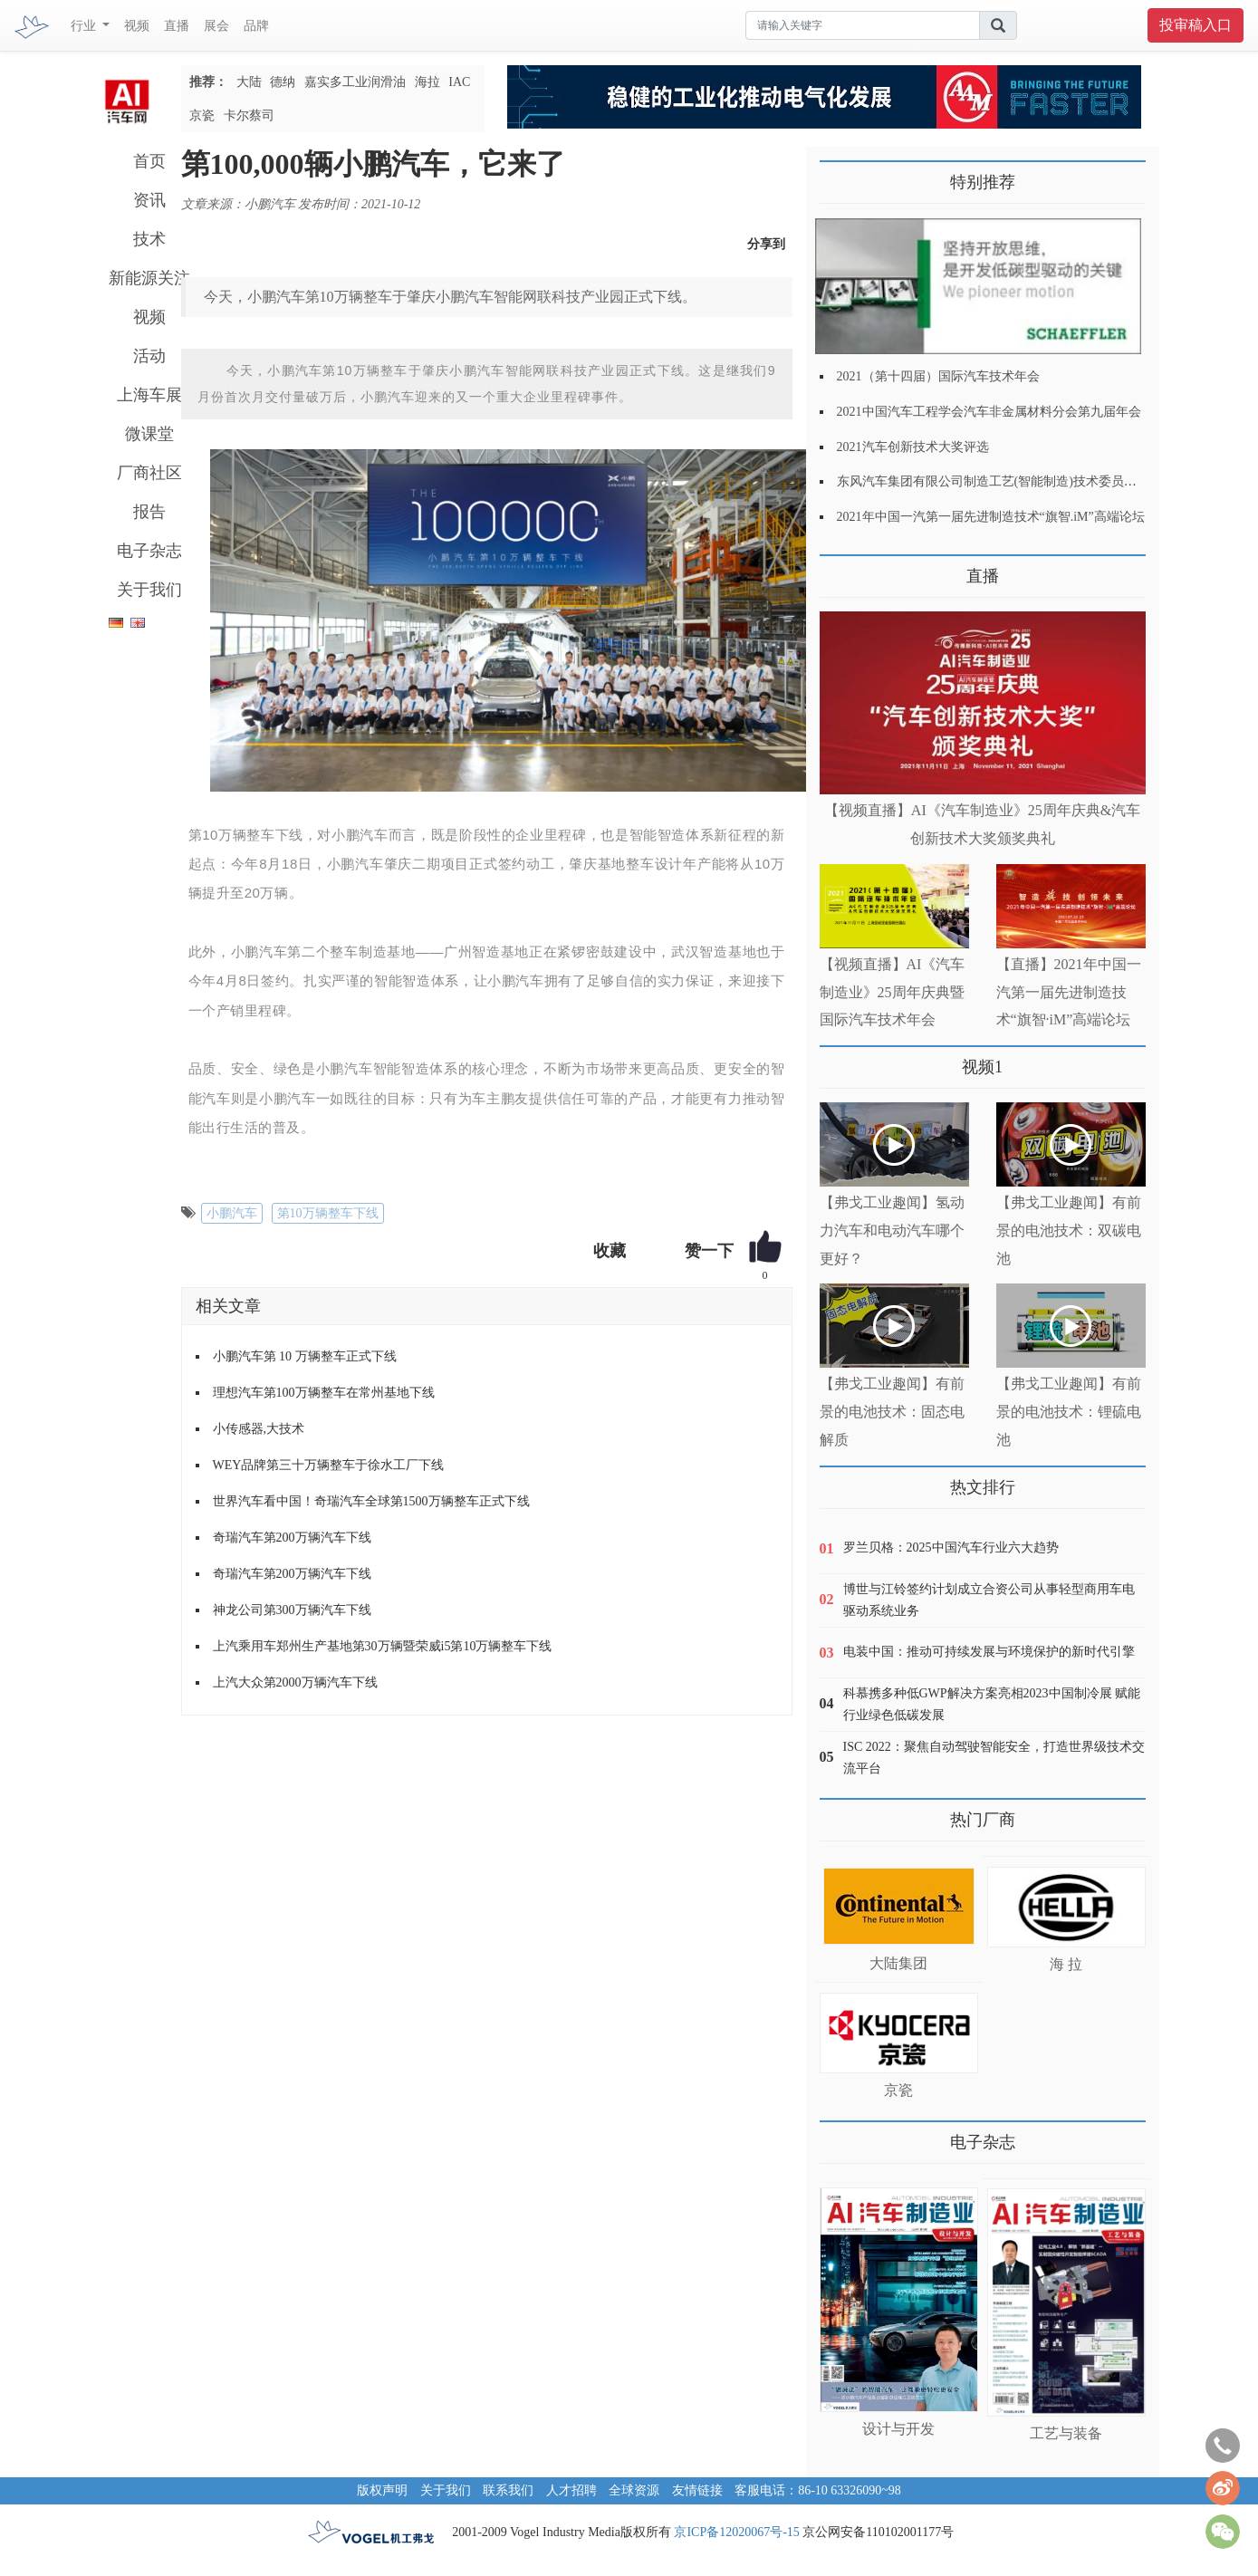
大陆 (249, 82)
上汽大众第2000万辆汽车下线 (295, 1682)
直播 (176, 26)
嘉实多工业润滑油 (355, 82)
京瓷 (202, 115)
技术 (149, 239)
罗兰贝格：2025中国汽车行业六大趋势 (951, 1547)
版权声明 (382, 2490)
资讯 (149, 200)
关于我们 (149, 590)
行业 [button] (85, 26)
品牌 (256, 26)
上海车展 (149, 395)
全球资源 (634, 2490)
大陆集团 (898, 1963)
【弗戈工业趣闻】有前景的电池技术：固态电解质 (892, 1411)
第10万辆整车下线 (328, 1213)
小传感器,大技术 (259, 1429)
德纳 (282, 82)
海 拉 (1066, 1964)
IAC (459, 82)
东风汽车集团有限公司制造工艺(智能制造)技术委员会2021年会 (1012, 481)
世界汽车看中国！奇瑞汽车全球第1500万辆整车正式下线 (371, 1501)
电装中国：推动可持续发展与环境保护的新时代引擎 (989, 1651)
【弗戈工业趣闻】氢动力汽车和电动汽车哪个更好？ (892, 1230)
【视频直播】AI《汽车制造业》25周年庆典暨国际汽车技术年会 (892, 992)
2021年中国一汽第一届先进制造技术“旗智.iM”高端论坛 (991, 517)
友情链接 (697, 2490)
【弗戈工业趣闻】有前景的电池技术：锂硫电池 (1068, 1411)
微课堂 (149, 434)
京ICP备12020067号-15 (736, 2532)
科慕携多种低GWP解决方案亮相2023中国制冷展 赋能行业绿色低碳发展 (992, 1704)
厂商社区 (149, 473)
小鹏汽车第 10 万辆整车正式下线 (305, 1356)
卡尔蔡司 (249, 115)
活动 (149, 356)
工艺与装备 (1066, 2433)
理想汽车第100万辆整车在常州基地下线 (324, 1392)
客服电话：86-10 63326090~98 (818, 2490)
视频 (136, 26)
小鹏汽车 (231, 1213)
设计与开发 (898, 2429)
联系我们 (508, 2490)
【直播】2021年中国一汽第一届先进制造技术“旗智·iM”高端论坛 (1068, 992)
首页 (149, 161)
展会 (216, 26)
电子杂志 (149, 551)
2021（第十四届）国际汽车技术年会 (938, 376)
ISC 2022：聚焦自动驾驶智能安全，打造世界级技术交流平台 (994, 1757)
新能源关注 (149, 278)
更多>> (838, 569)
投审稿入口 (1195, 25)
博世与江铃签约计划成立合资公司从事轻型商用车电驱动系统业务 (989, 1600)
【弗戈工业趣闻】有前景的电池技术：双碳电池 (1068, 1230)
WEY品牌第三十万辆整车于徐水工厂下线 (329, 1465)
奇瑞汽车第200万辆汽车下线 (292, 1537)
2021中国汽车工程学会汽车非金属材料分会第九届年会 (989, 411)
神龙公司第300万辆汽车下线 (292, 1610)
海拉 (427, 82)
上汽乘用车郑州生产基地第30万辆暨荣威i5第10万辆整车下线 (382, 1646)
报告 (149, 512)
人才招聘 (571, 2490)
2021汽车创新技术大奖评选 (913, 447)
